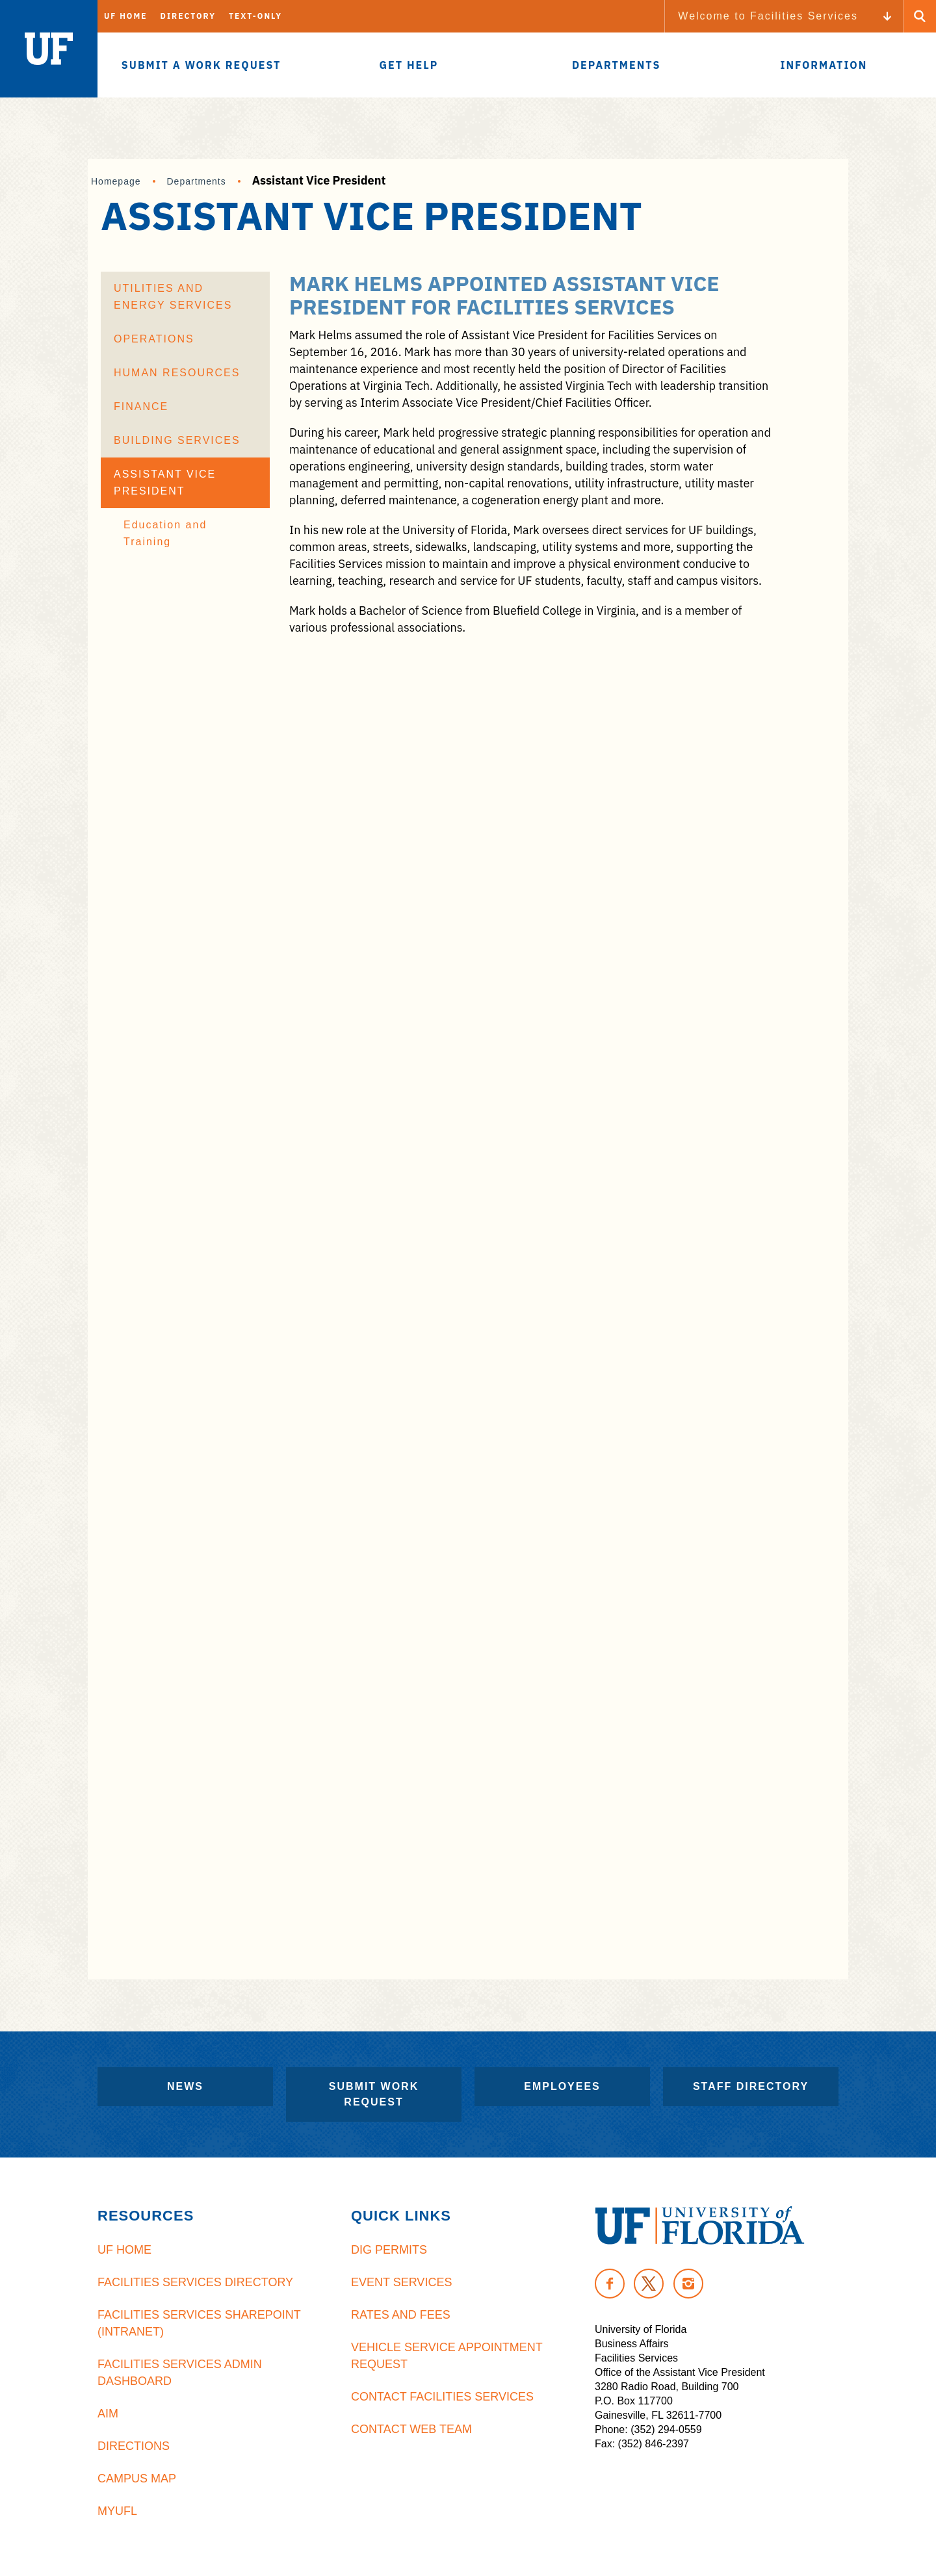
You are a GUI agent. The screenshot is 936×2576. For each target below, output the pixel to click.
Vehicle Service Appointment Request (446, 2356)
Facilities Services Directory (195, 2282)
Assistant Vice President (165, 482)
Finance (141, 406)
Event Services (401, 2282)
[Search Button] (920, 16)
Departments (196, 181)
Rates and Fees (400, 2314)
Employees (562, 2086)
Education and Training (165, 533)
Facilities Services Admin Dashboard (180, 2373)
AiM (108, 2413)
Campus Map (137, 2478)
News (185, 2086)
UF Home (126, 16)
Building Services (177, 440)
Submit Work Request (374, 2094)
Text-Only (255, 16)
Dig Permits (389, 2249)
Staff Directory (751, 2086)
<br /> (530, 1299)
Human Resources (177, 372)
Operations (154, 338)
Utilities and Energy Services (173, 297)
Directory (188, 16)
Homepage (116, 181)
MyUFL (117, 2511)
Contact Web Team (411, 2429)
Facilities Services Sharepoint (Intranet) (199, 2323)
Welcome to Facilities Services (768, 15)
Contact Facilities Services (442, 2396)
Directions (134, 2446)
